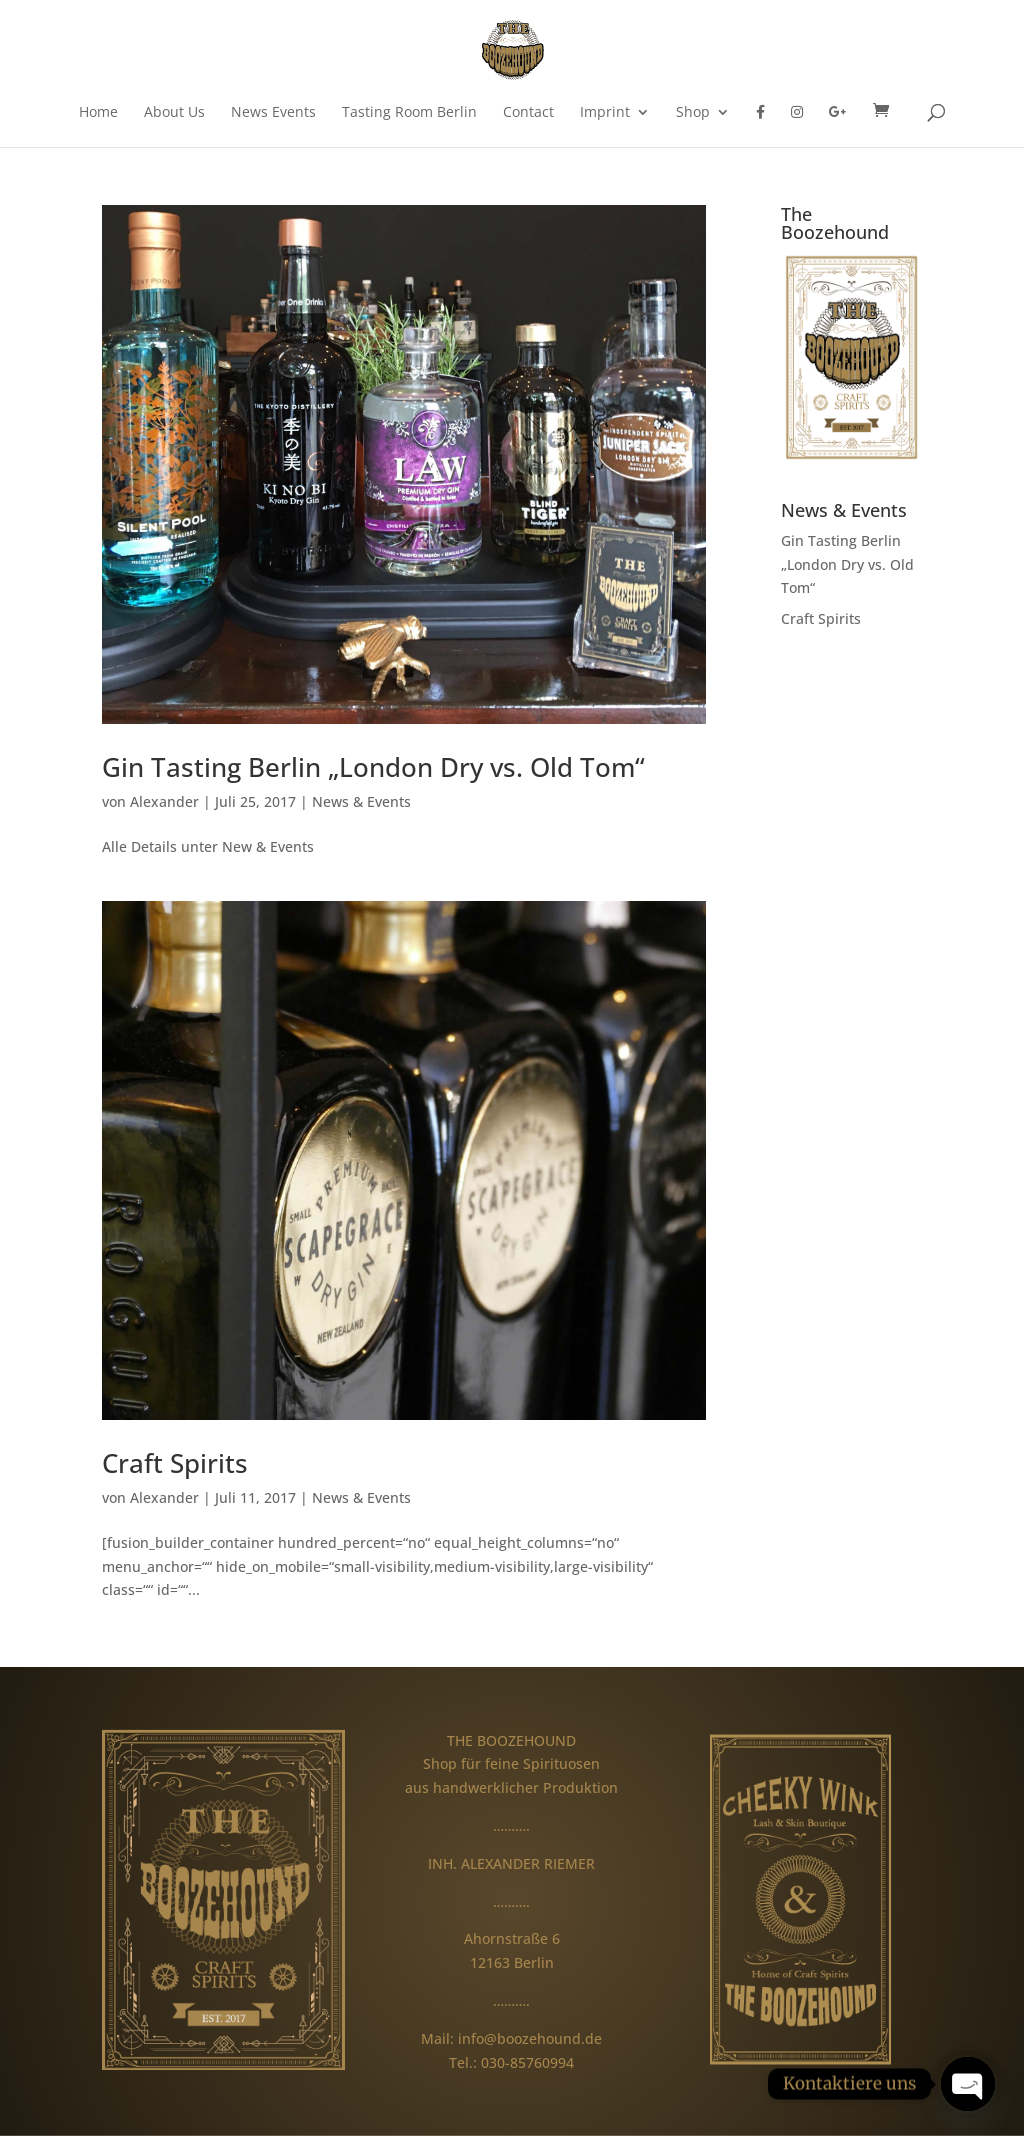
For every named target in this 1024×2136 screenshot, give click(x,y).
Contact (528, 113)
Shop (693, 113)
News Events (273, 113)
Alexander (164, 801)
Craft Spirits (175, 1463)
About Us (174, 113)
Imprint (605, 113)
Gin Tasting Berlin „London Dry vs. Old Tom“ (373, 767)
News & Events (361, 801)
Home (98, 113)
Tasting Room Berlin (409, 113)
